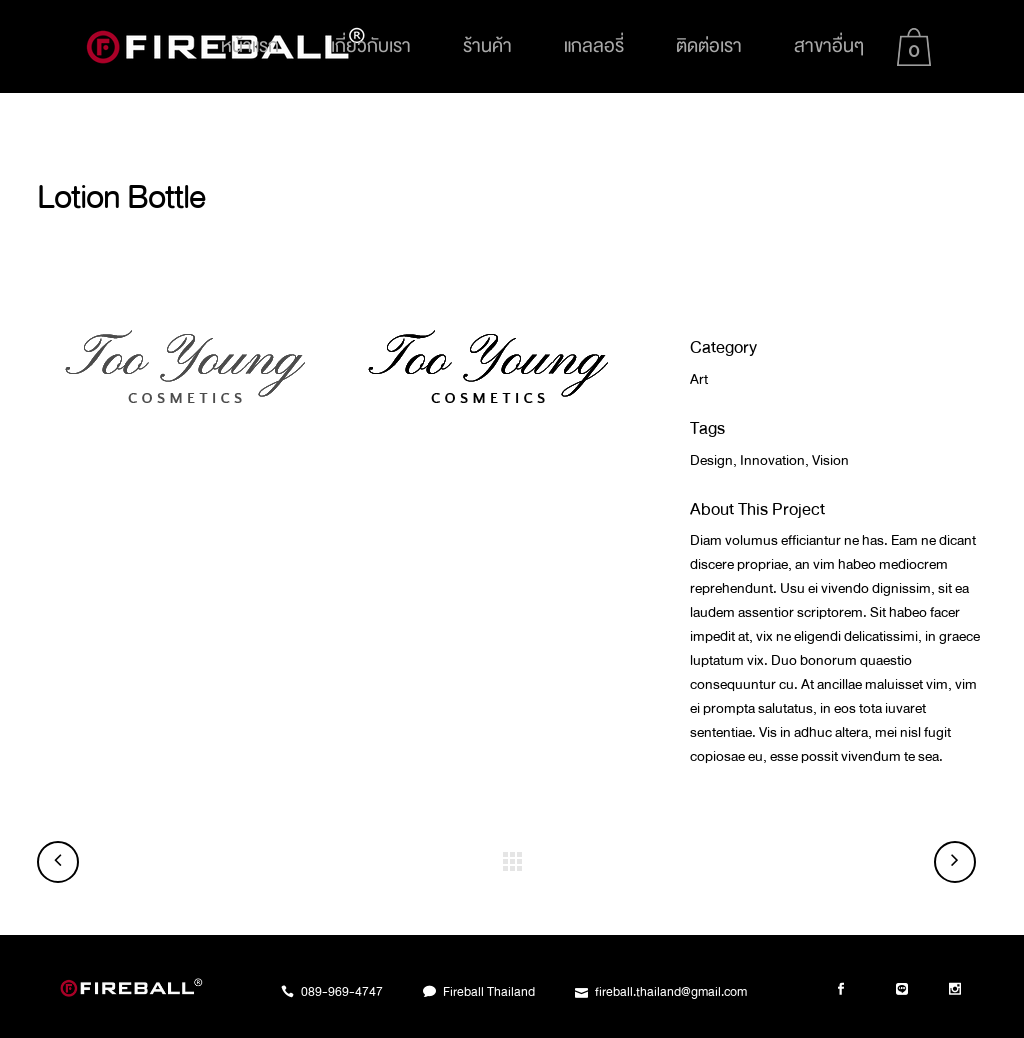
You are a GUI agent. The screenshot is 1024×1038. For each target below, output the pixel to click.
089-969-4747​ (342, 992)
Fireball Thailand (489, 992)
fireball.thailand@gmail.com (671, 992)
